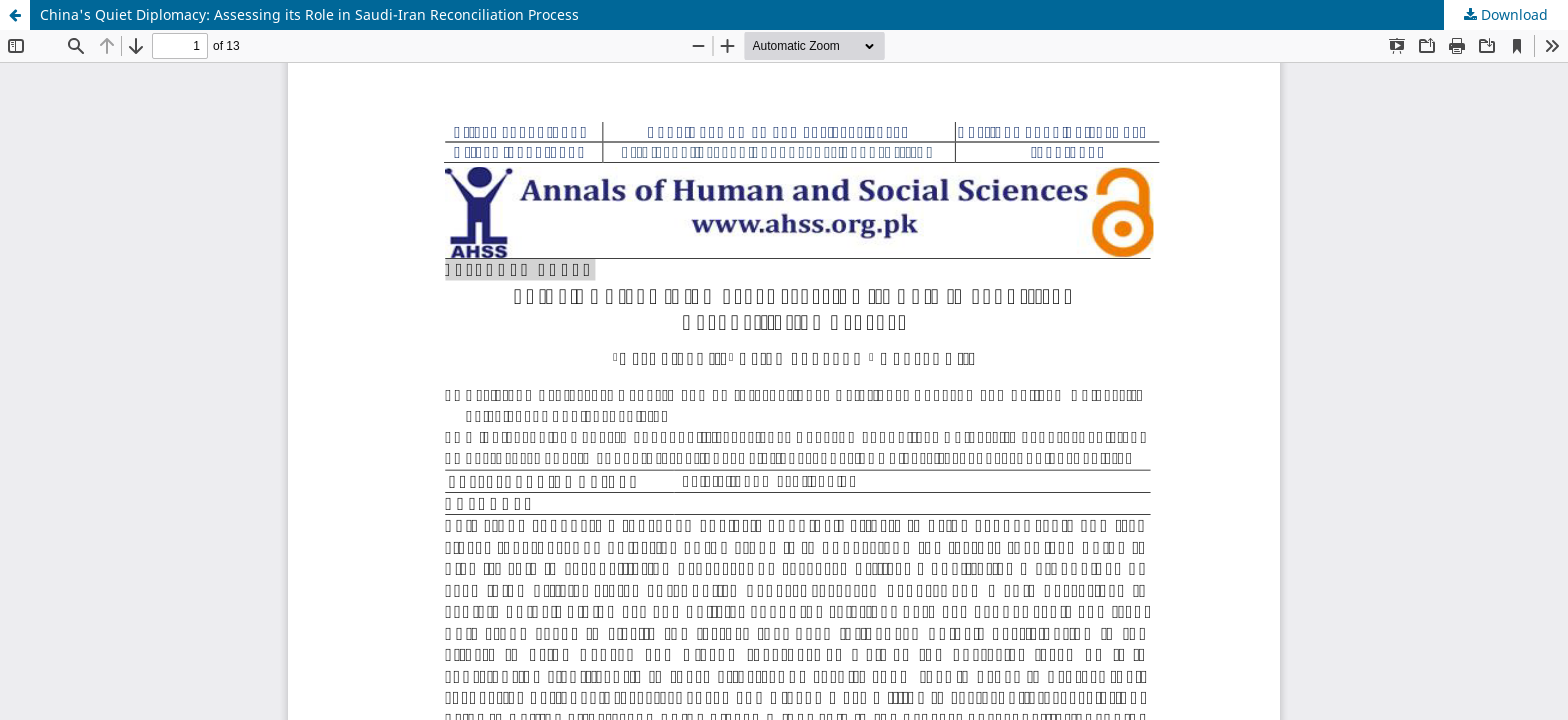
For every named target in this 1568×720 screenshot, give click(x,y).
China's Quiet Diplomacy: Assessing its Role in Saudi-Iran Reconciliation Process (309, 14)
